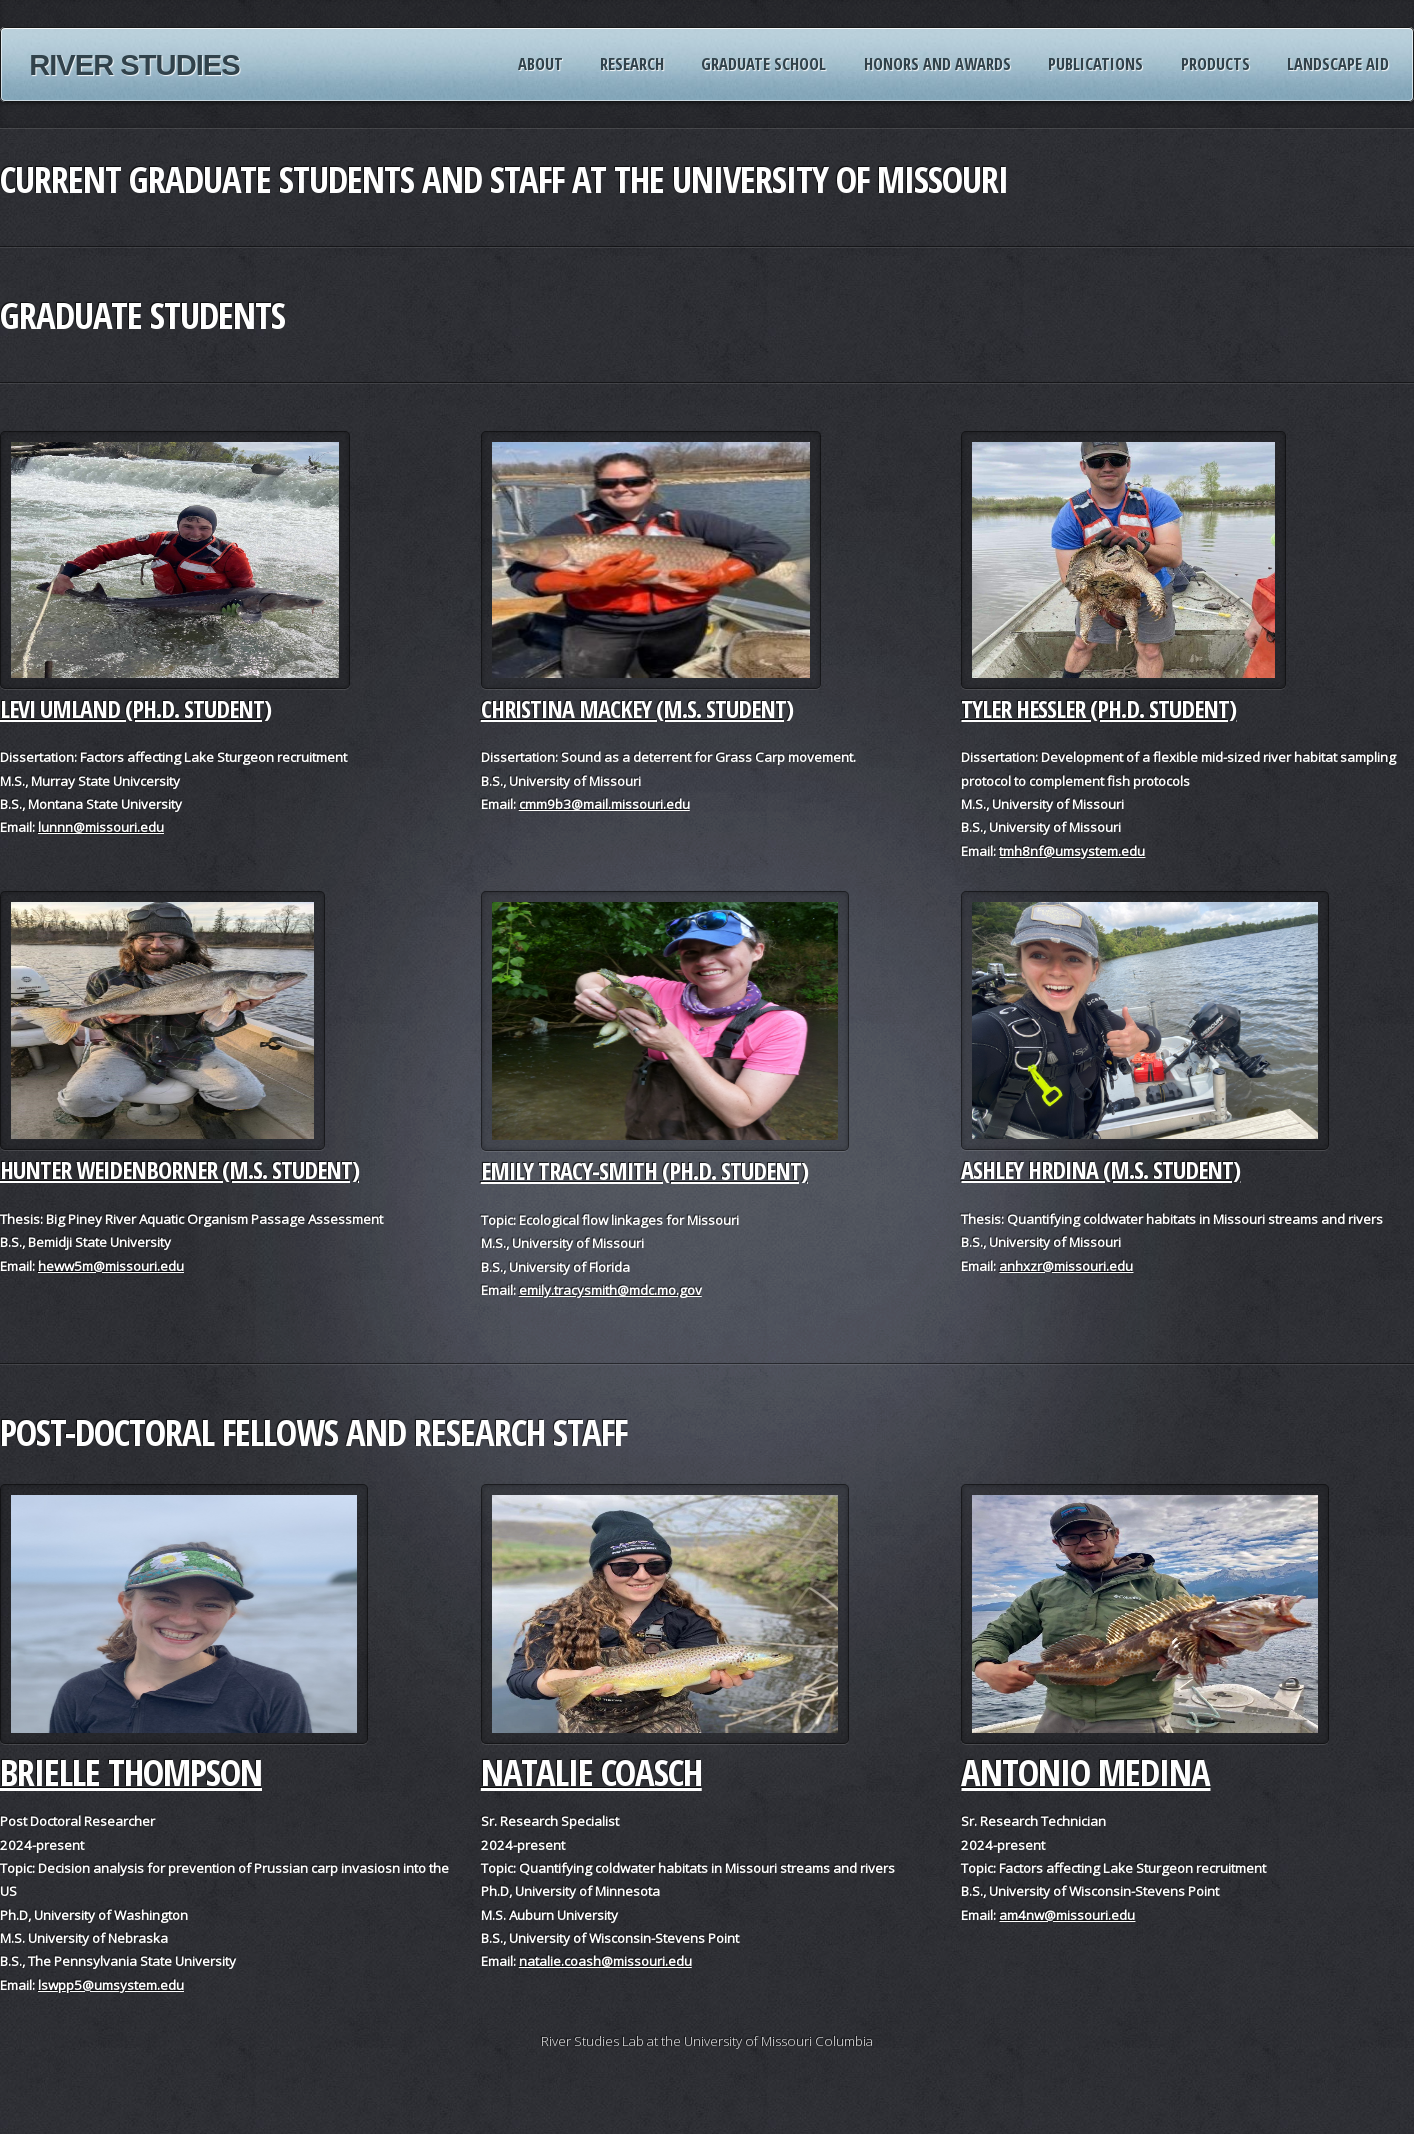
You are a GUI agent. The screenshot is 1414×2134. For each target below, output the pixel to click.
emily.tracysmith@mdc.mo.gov (610, 1290)
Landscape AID (1338, 63)
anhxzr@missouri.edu (1066, 1266)
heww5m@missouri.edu (111, 1266)
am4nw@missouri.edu (1067, 1915)
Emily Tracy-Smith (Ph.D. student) (644, 1170)
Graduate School (763, 63)
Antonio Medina (1085, 1772)
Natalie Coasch (591, 1772)
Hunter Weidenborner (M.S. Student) (179, 1169)
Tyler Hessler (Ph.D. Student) (1098, 708)
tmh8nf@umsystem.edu (1072, 851)
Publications (1095, 63)
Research (632, 63)
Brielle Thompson (131, 1772)
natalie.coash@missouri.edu (605, 1961)
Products (1215, 63)
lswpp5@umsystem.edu (111, 1985)
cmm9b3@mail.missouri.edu (604, 804)
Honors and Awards (937, 63)
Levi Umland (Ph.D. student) (135, 708)
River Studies (134, 65)
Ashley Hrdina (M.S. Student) (1100, 1169)
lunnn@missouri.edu (101, 827)
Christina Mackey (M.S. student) (637, 708)
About (540, 63)
